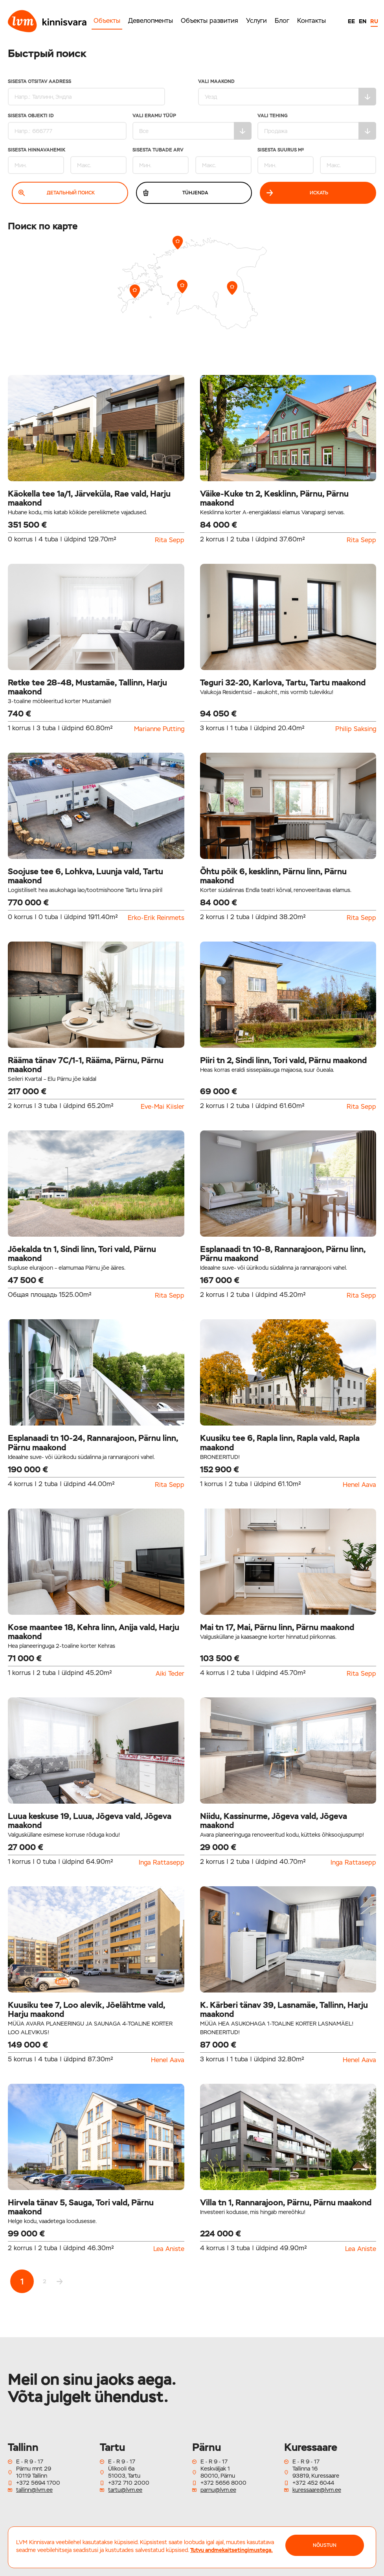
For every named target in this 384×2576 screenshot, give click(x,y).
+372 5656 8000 (223, 2482)
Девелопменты (150, 21)
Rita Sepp (169, 540)
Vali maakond (287, 92)
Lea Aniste (168, 2249)
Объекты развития (209, 21)
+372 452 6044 (313, 2482)
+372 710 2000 (128, 2482)
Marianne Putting (159, 729)
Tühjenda (175, 193)
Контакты (311, 21)
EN (362, 21)
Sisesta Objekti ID (67, 126)
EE (351, 21)
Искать (297, 193)
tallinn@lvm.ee (34, 2489)
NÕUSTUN (324, 2545)
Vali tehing (316, 126)
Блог (282, 21)
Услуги (256, 21)
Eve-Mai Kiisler (162, 1107)
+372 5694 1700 (38, 2482)
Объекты (107, 21)
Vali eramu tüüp (191, 126)
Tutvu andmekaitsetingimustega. (231, 2550)
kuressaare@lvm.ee (316, 2489)
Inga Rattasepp (161, 1863)
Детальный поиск (56, 193)
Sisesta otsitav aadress (86, 92)
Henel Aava (359, 1485)
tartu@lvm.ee (125, 2489)
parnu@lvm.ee (218, 2489)
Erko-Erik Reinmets (156, 918)
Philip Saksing (355, 729)
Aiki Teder (170, 1674)
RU (374, 21)
